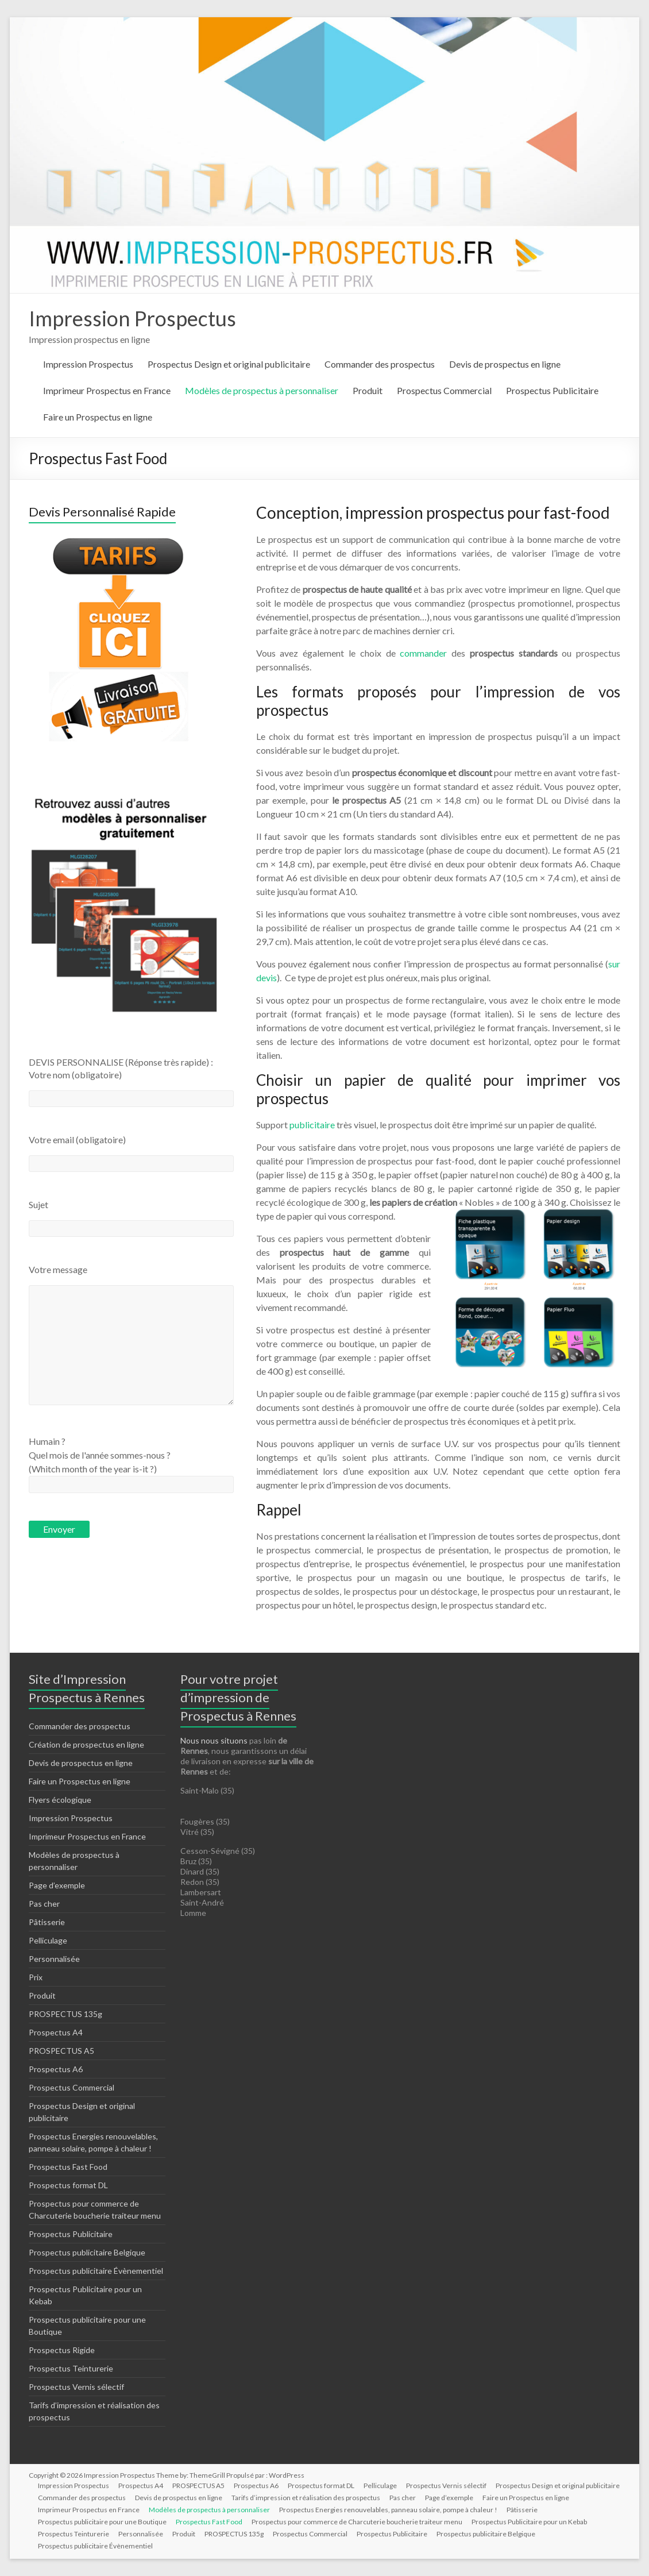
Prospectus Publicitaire (552, 390)
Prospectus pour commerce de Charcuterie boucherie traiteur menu (357, 2521)
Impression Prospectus (132, 318)
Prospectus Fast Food (68, 2167)
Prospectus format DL (68, 2185)
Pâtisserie (47, 1922)
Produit (368, 390)
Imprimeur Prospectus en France (107, 390)
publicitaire (312, 1124)
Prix (36, 1977)
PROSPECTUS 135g (65, 2014)
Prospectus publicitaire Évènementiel (96, 2271)
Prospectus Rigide (62, 2350)
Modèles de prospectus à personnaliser (261, 390)
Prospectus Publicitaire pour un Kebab (529, 2521)
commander (423, 652)
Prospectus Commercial (444, 390)
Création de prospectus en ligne (86, 1744)
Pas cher (44, 1903)
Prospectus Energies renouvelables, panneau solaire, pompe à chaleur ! (388, 2509)
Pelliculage (48, 1940)
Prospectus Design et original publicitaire (229, 363)
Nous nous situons (214, 1740)
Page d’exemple (57, 1885)
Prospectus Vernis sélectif (76, 2387)
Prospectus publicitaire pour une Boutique (102, 2521)
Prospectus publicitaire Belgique (87, 2252)
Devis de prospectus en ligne (505, 363)
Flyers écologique (60, 1799)
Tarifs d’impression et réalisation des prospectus (305, 2497)
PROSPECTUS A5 (61, 2051)
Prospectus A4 (56, 2032)
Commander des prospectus (379, 363)
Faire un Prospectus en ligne (97, 416)
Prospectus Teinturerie (71, 2368)
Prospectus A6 (56, 2069)
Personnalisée (54, 1959)
